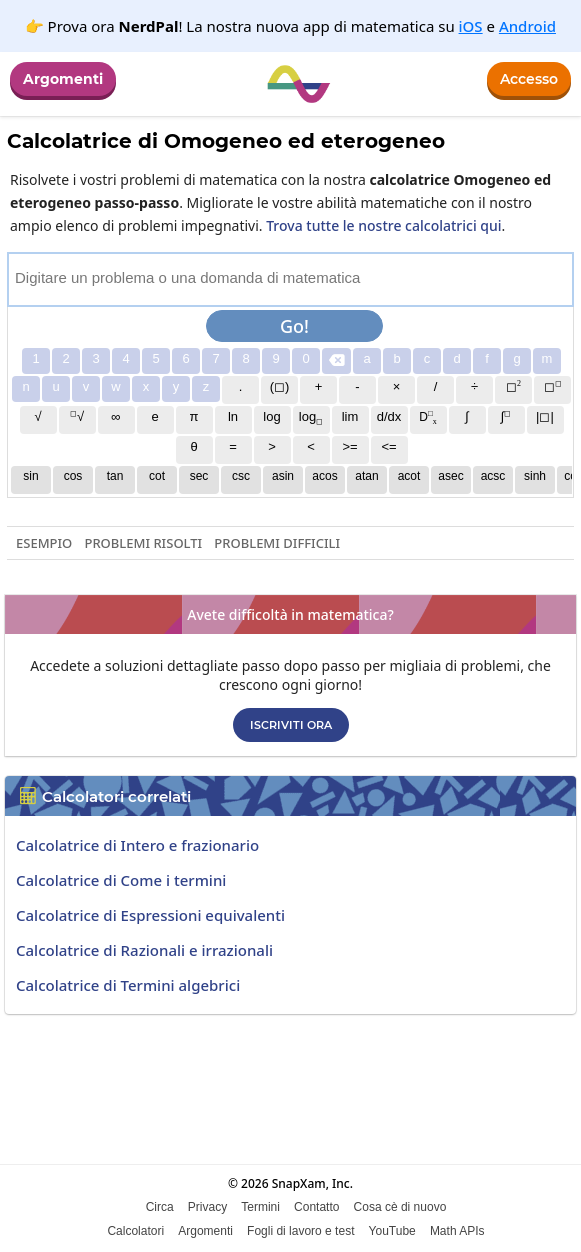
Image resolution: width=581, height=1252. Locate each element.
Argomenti (63, 79)
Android (527, 26)
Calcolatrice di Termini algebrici (128, 985)
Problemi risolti (143, 543)
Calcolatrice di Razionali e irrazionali (144, 950)
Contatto (316, 1207)
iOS (471, 26)
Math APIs (457, 1231)
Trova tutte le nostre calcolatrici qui (383, 225)
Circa (160, 1207)
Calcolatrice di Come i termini (121, 880)
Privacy (207, 1207)
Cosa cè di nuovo (400, 1207)
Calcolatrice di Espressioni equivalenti (150, 915)
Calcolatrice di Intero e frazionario (137, 845)
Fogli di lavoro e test (300, 1231)
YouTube (392, 1231)
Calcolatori (135, 1231)
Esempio (44, 543)
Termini (260, 1207)
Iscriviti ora (291, 725)
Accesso (529, 79)
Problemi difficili (277, 543)
